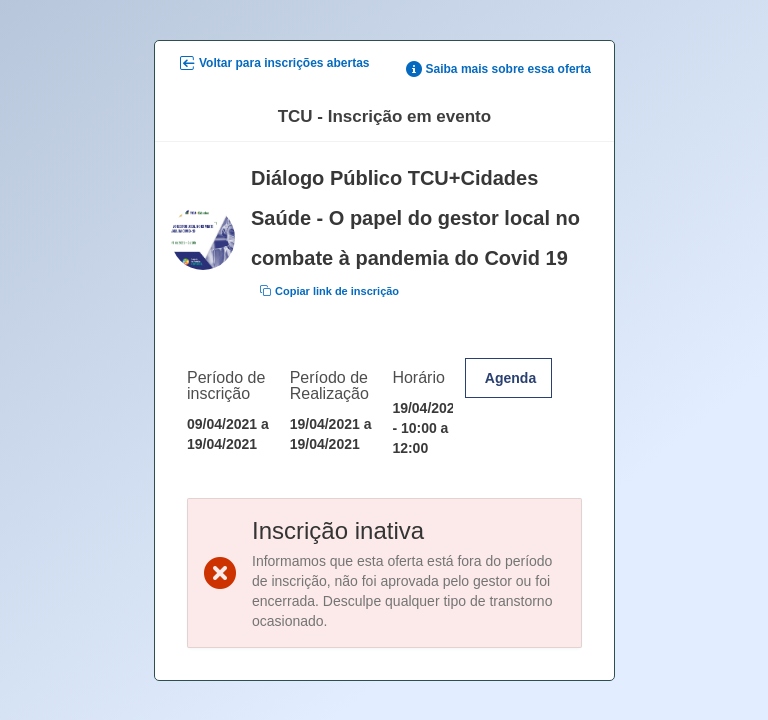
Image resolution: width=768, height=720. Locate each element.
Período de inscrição (226, 384)
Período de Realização (328, 384)
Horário (418, 376)
